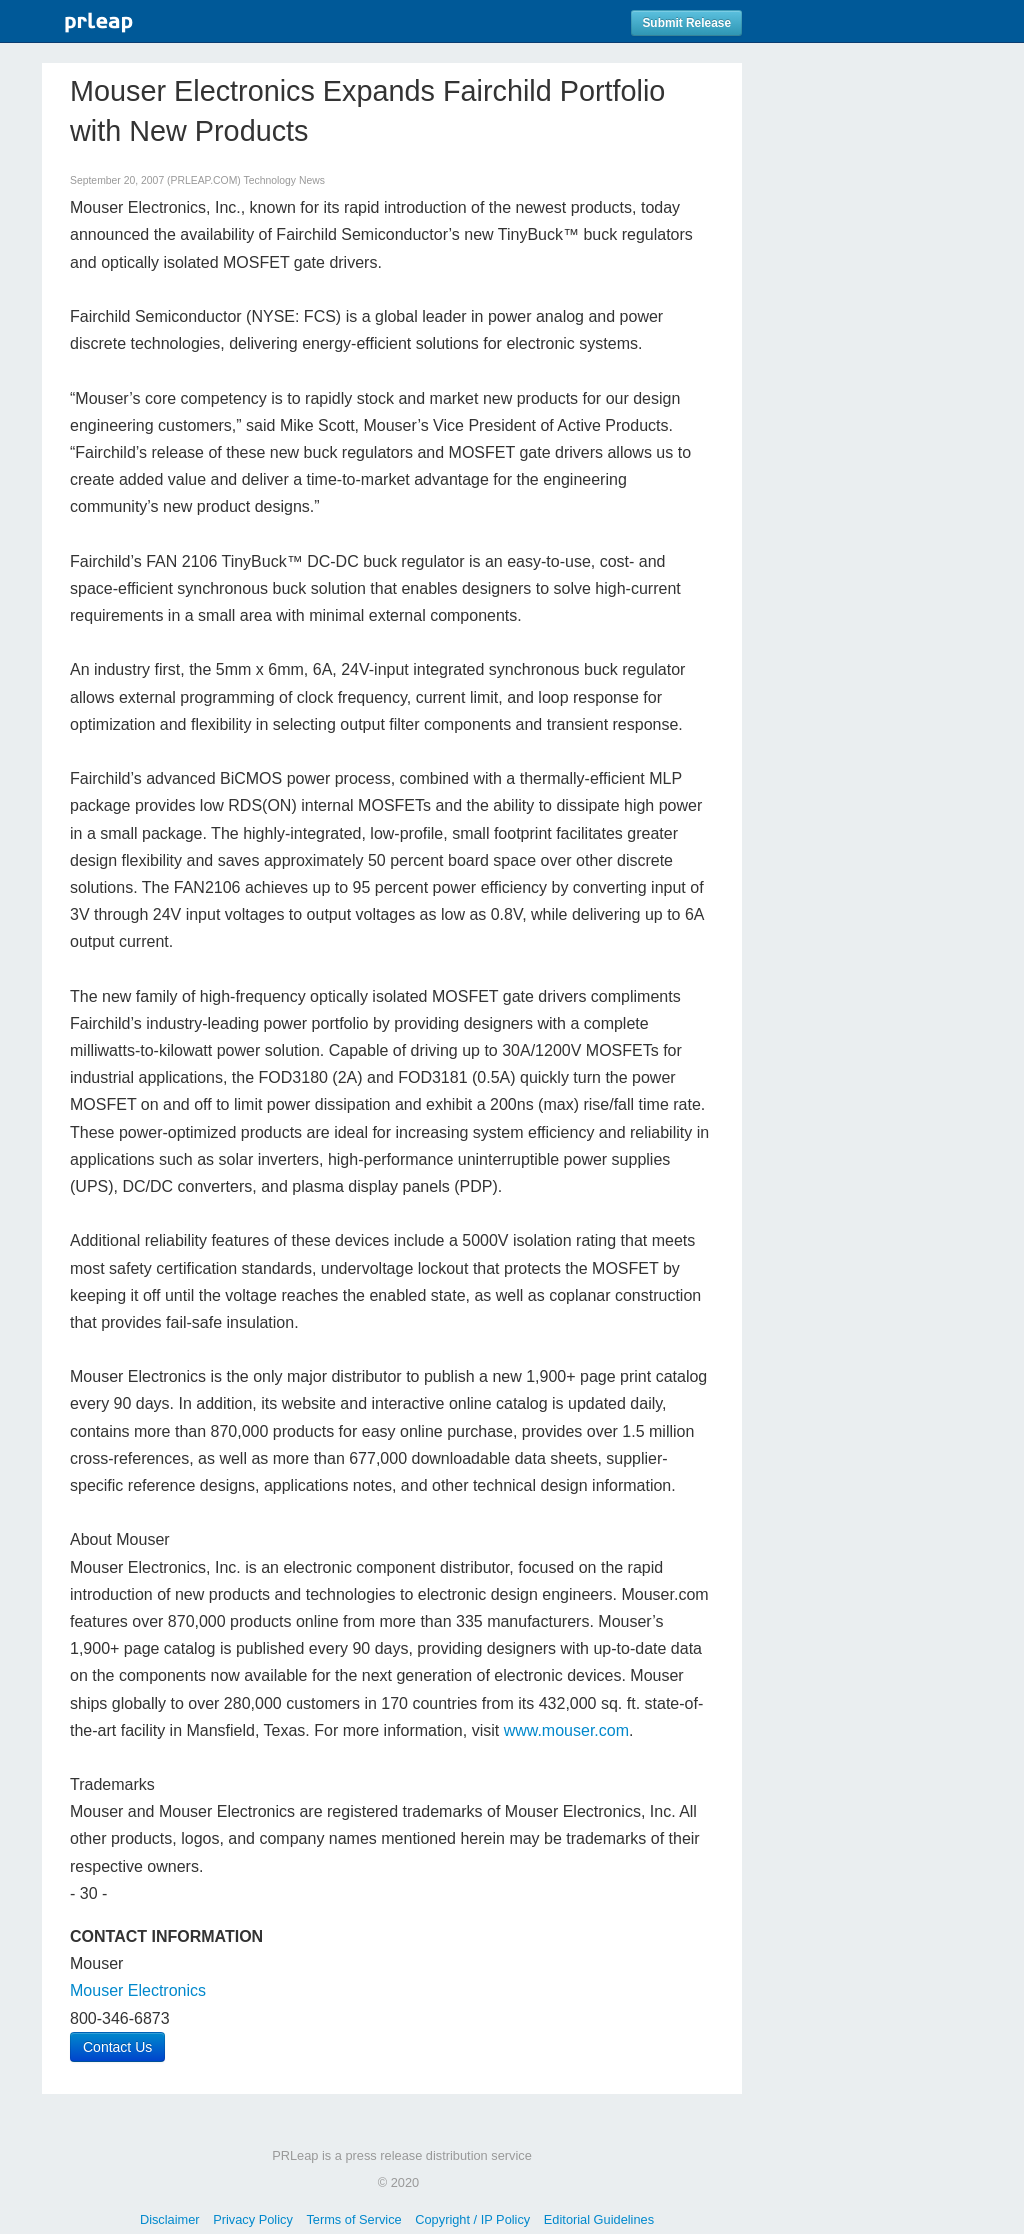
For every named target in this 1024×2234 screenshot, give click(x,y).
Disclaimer (170, 2219)
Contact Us (117, 2047)
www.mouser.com (566, 1730)
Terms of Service (353, 2219)
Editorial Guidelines (599, 2219)
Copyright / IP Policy (472, 2219)
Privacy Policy (253, 2219)
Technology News (283, 180)
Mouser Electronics (138, 1990)
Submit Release (686, 23)
